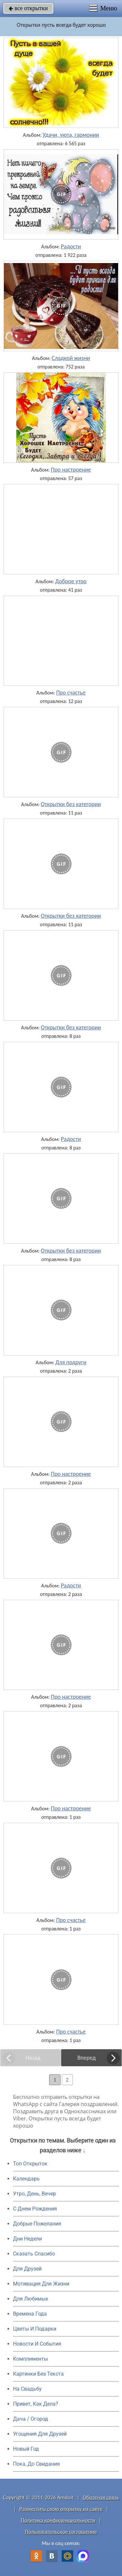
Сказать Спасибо (34, 2254)
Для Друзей (27, 2269)
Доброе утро (71, 581)
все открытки (28, 8)
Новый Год (26, 2449)
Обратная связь (101, 2497)
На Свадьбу (27, 2389)
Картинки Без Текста (38, 2374)
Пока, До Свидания (36, 2464)
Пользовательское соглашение (61, 2531)
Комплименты (30, 2359)
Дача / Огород (30, 2419)
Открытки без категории (71, 804)
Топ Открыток (30, 2164)
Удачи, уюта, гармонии (71, 135)
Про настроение (71, 470)
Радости (71, 246)
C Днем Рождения (35, 2209)
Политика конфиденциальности (58, 2520)
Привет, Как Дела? (35, 2404)
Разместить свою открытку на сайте (61, 2509)
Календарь (26, 2179)
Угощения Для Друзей (40, 2434)
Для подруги (70, 1362)
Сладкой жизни (71, 358)
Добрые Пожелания (37, 2224)
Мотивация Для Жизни (41, 2284)
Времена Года (30, 2314)
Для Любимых (30, 2299)
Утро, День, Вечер (34, 2194)
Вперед (86, 2057)
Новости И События (37, 2344)
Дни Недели (27, 2239)
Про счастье (71, 692)
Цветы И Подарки (34, 2329)
